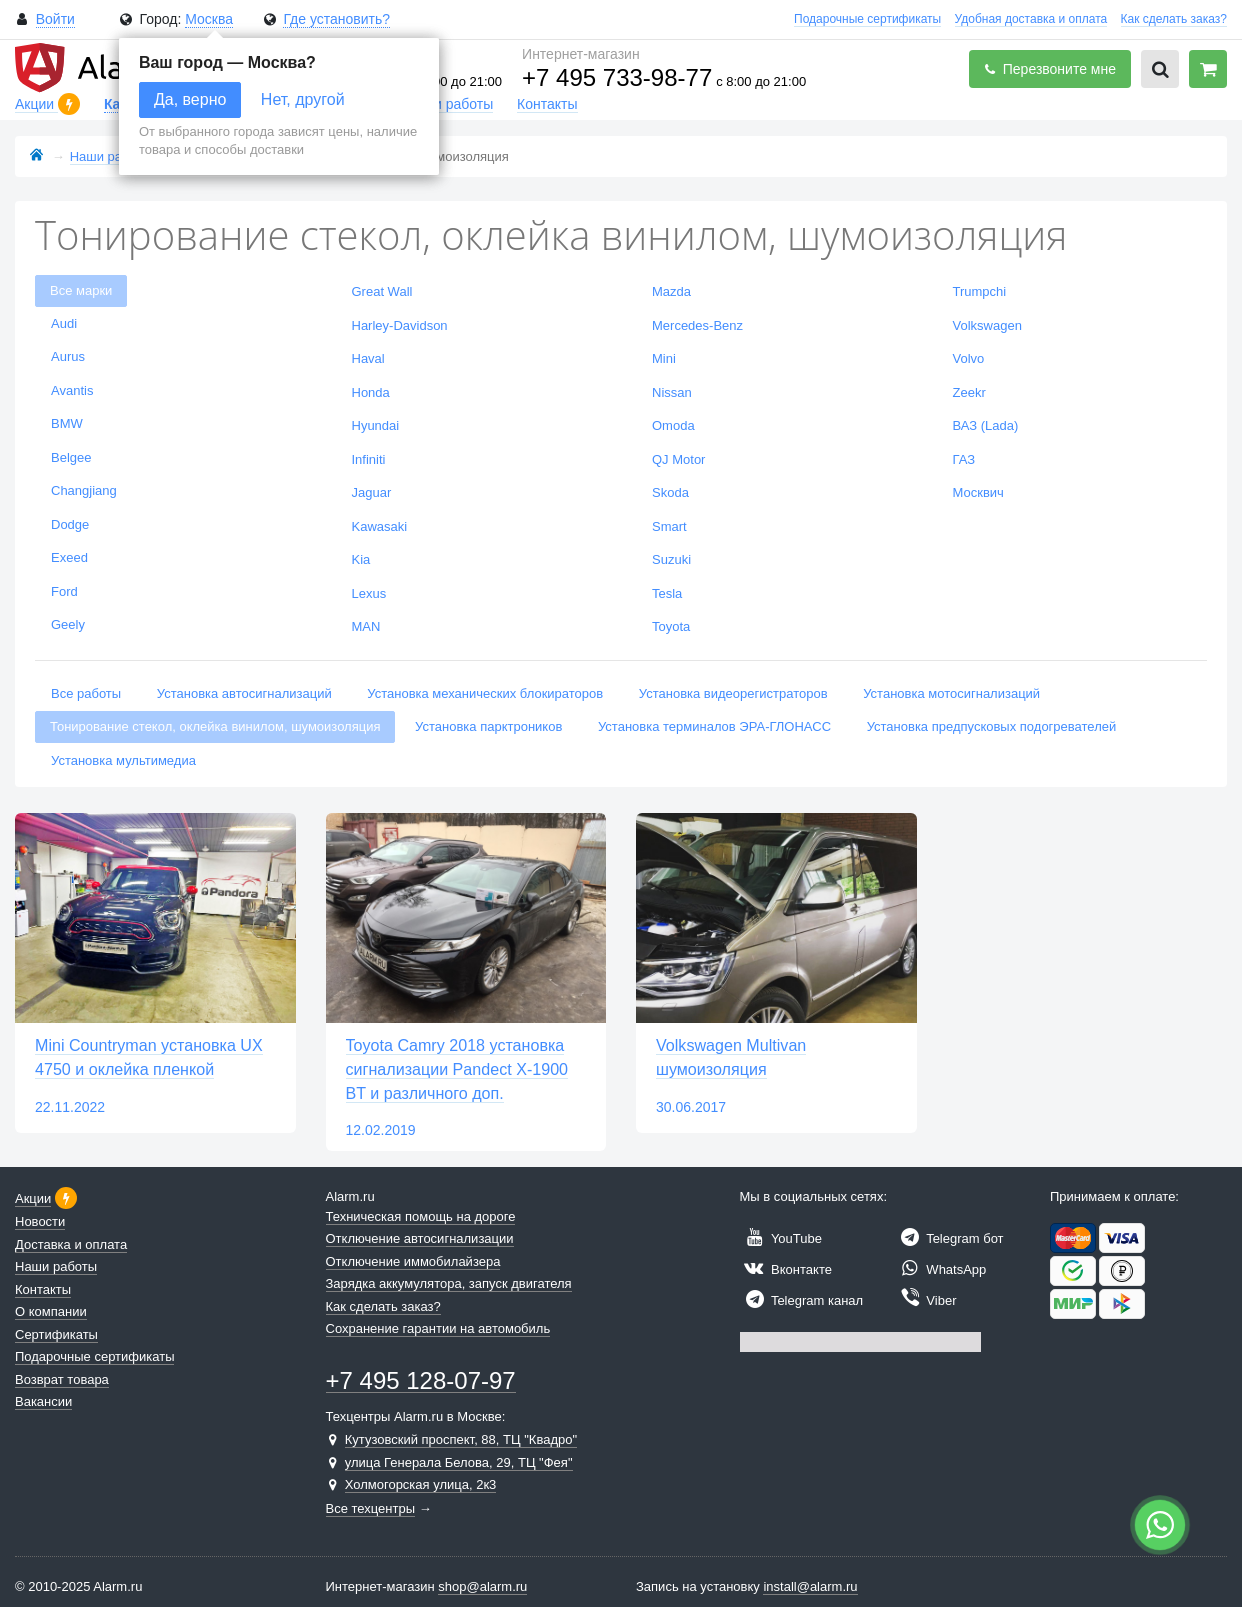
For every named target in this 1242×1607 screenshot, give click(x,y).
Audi (64, 323)
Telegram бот (949, 1238)
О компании (51, 1311)
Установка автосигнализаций (244, 693)
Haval (368, 358)
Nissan (672, 392)
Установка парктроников (488, 726)
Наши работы (449, 104)
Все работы (86, 693)
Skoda (670, 492)
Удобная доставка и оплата (1031, 19)
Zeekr (969, 392)
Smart (669, 526)
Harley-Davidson (400, 325)
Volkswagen (987, 325)
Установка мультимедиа (123, 760)
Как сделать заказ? (1174, 19)
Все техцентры (371, 1508)
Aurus (68, 356)
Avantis (72, 390)
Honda (371, 392)
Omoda (673, 425)
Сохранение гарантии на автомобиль (438, 1328)
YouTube (781, 1238)
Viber (926, 1300)
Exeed (69, 557)
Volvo (969, 358)
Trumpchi (980, 291)
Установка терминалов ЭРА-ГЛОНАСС (714, 726)
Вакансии (43, 1401)
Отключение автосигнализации (420, 1238)
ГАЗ (964, 459)
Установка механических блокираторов (485, 693)
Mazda (671, 291)
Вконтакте (786, 1269)
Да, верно (190, 99)
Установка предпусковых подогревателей (992, 726)
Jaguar (372, 492)
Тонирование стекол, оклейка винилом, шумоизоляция (215, 726)
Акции (36, 104)
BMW (67, 423)
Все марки (81, 290)
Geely (68, 624)
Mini (664, 358)
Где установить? (336, 19)
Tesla (667, 593)
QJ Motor (678, 459)
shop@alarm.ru (482, 1586)
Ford (64, 591)
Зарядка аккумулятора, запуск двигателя (449, 1283)
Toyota (671, 626)
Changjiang (84, 490)
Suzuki (671, 559)
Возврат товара (62, 1379)
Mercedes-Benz (697, 325)
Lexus (369, 593)
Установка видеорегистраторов (733, 693)
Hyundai (376, 425)
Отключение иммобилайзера (413, 1261)
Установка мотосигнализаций (951, 693)
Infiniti (369, 459)
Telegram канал (802, 1300)
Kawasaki (380, 526)
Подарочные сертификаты (867, 19)
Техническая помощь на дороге (421, 1216)
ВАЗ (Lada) (986, 425)
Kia (361, 559)
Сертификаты (56, 1334)
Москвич (978, 492)
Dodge (70, 524)
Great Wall (382, 291)
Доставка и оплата (71, 1244)
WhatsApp (941, 1269)
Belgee (71, 457)
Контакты (547, 104)
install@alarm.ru (810, 1586)
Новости (40, 1221)
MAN (366, 626)
